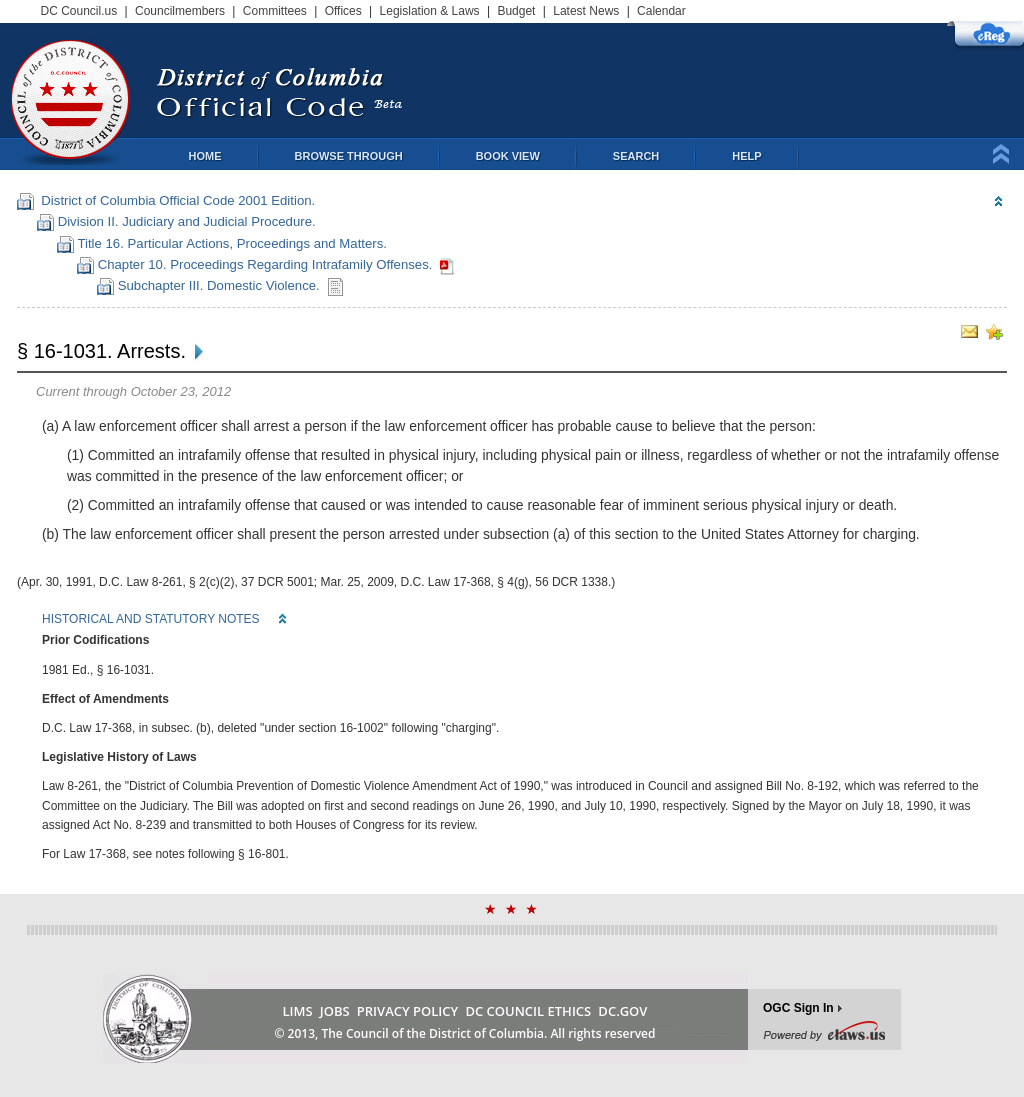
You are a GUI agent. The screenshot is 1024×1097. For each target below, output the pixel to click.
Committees (275, 11)
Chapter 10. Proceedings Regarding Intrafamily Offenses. (265, 264)
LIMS (298, 1011)
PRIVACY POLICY (407, 1011)
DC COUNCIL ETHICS (528, 1011)
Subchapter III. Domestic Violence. (218, 285)
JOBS (335, 1011)
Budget (516, 11)
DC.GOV (622, 1011)
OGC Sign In (798, 1008)
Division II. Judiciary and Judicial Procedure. (185, 221)
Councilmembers (180, 11)
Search (636, 156)
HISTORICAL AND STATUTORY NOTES (151, 619)
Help (746, 156)
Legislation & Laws (430, 11)
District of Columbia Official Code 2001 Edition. (174, 200)
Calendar (661, 11)
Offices (343, 11)
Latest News (586, 11)
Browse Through (349, 156)
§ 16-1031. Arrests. (101, 351)
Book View (508, 156)
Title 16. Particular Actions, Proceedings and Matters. (230, 243)
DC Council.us (79, 11)
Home (205, 156)
